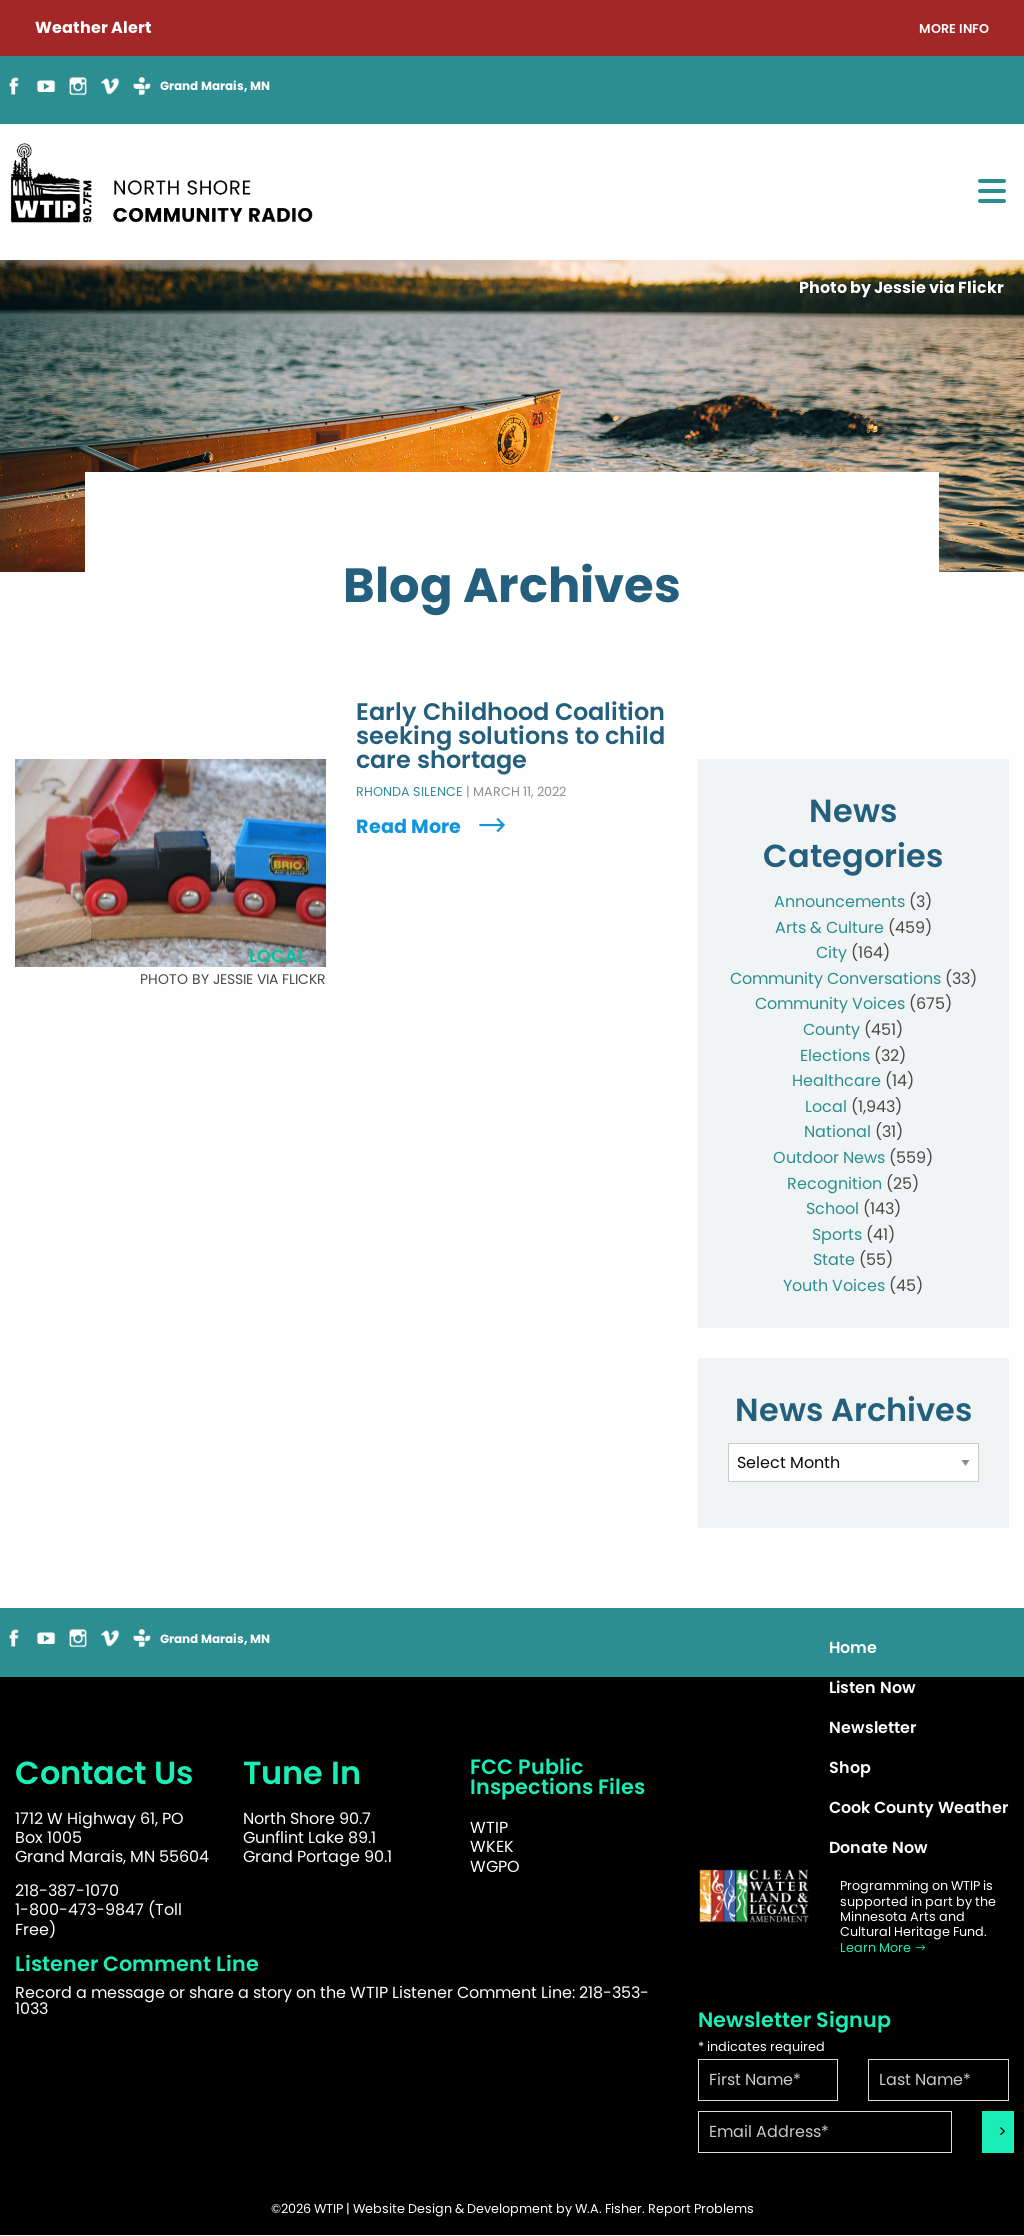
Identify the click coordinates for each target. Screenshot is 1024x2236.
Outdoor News (829, 1157)
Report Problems (701, 2208)
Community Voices (830, 1003)
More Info (954, 29)
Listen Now (872, 1687)
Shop (850, 1767)
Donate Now (878, 1847)
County (831, 1029)
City (831, 952)
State (834, 1259)
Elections (835, 1055)
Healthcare (836, 1080)
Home (853, 1647)
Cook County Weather (918, 1807)
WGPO (495, 1866)
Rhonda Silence (409, 792)
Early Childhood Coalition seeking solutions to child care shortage (510, 737)
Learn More (883, 1947)
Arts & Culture (829, 927)
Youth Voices (834, 1285)
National (837, 1131)
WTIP (489, 1827)
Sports (837, 1234)
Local (826, 1106)
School (832, 1208)
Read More (433, 826)
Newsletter (872, 1727)
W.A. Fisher (608, 2208)
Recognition (834, 1183)
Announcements (839, 901)
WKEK (492, 1846)
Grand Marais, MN (215, 86)
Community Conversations (835, 978)
